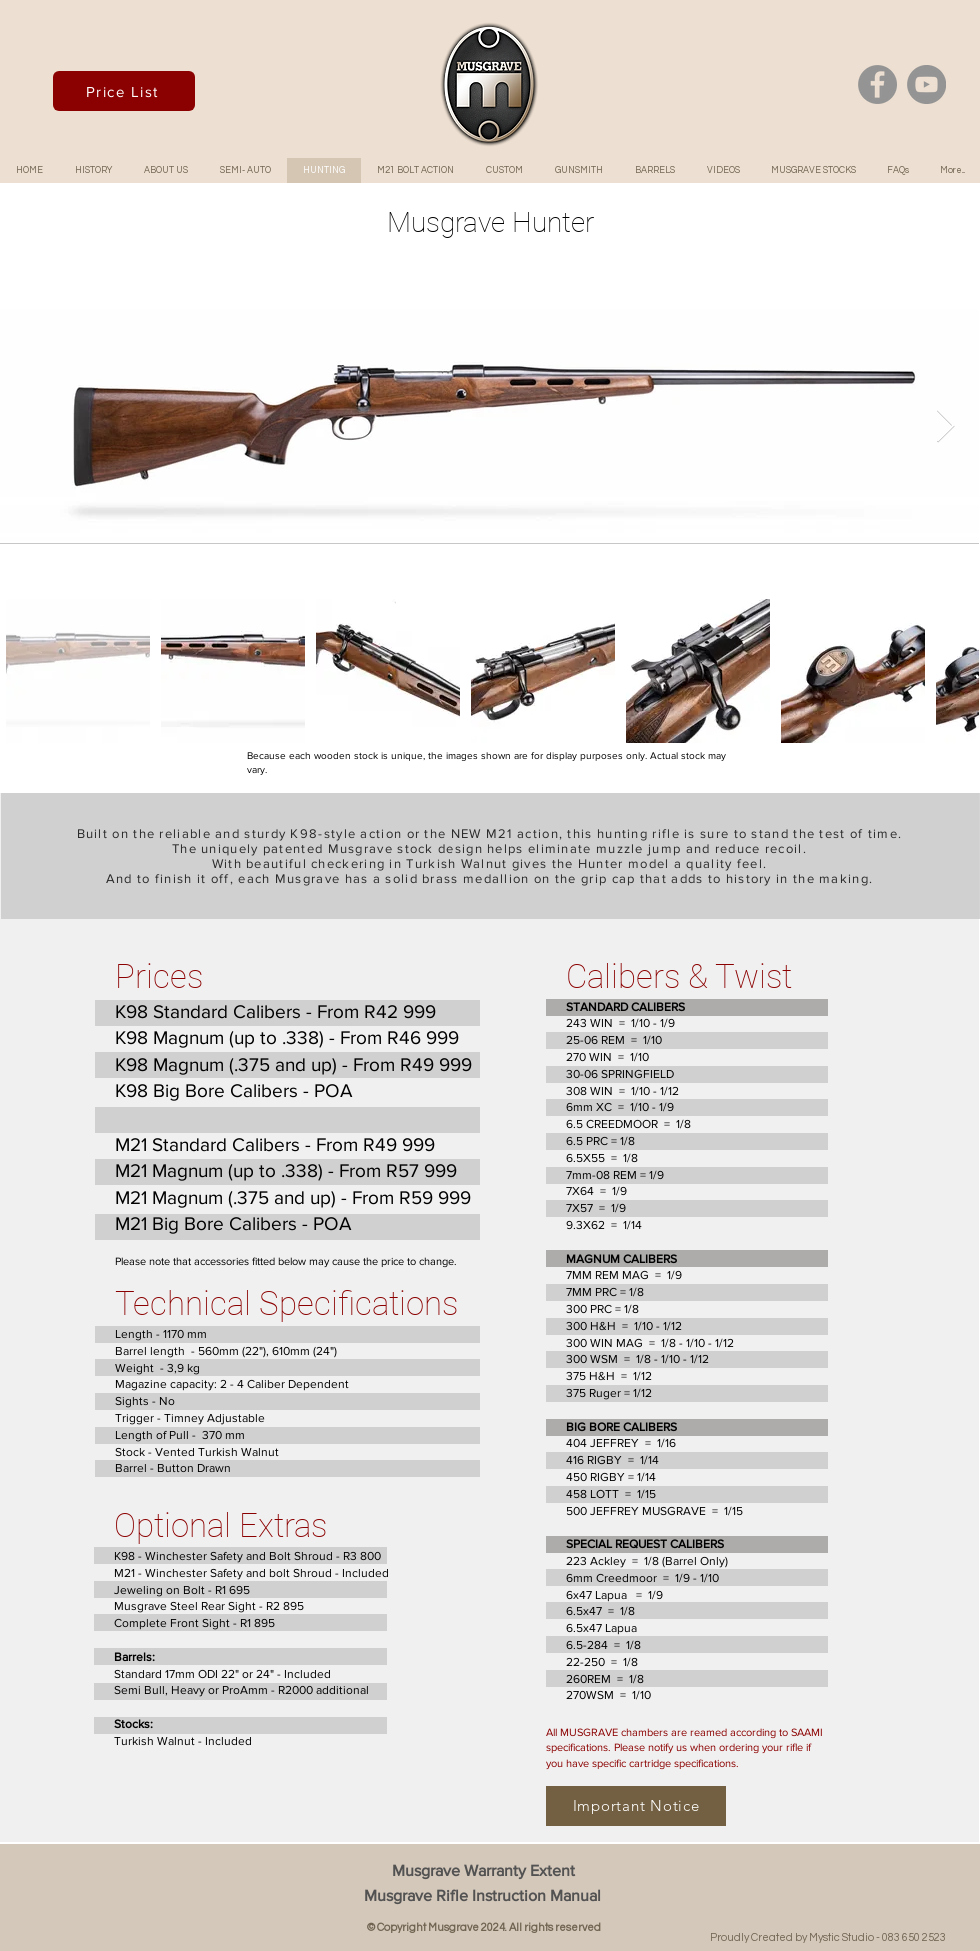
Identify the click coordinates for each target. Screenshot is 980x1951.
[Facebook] (877, 84)
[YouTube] (926, 84)
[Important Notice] (636, 1806)
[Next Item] (945, 426)
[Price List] (124, 91)
